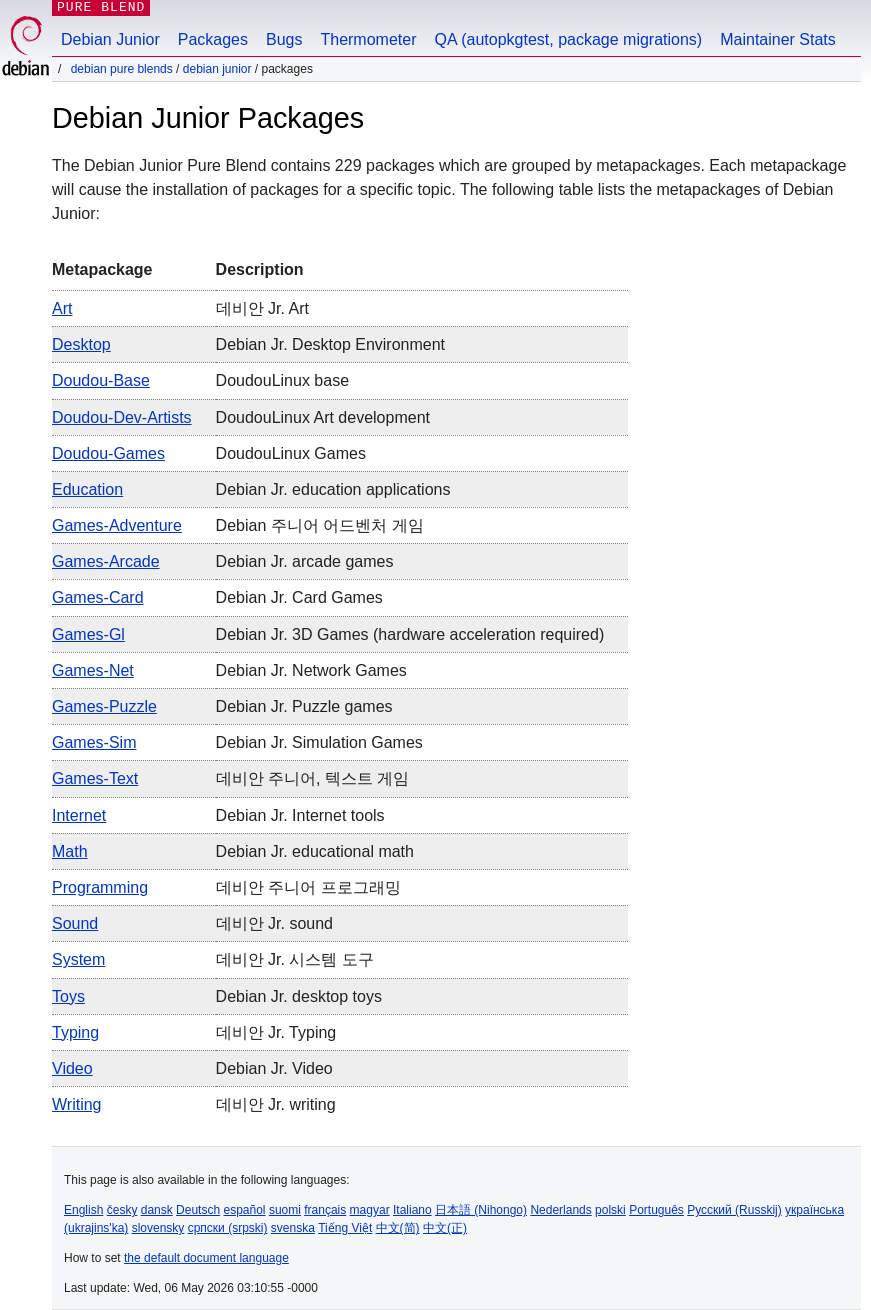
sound (75, 923)
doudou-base (101, 380)
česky (122, 1210)
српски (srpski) (228, 1228)
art (62, 308)
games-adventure (117, 525)
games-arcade (106, 561)
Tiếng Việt (345, 1228)
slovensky (158, 1228)
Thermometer (368, 39)
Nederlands (560, 1210)
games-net (93, 670)
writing (77, 1104)
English (83, 1210)
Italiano (412, 1210)
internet (79, 815)
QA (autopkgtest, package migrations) (569, 39)
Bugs (284, 39)
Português (656, 1210)
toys (68, 996)
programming (100, 887)
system (78, 959)
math (70, 851)
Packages (213, 39)
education (87, 489)
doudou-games (108, 453)
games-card (98, 597)
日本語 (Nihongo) (481, 1210)
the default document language (206, 1258)
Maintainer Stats (778, 39)
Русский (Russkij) (734, 1210)
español (244, 1210)
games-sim (94, 742)
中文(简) (398, 1228)
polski (610, 1210)
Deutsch (198, 1210)
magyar (370, 1210)
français (325, 1210)
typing (75, 1032)
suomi (285, 1210)
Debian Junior (110, 39)
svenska (293, 1228)
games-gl (88, 634)
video (72, 1068)
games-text (95, 778)
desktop (81, 344)
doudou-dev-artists (122, 417)
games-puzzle (104, 706)
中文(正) (445, 1228)
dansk (157, 1210)
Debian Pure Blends (122, 69)
